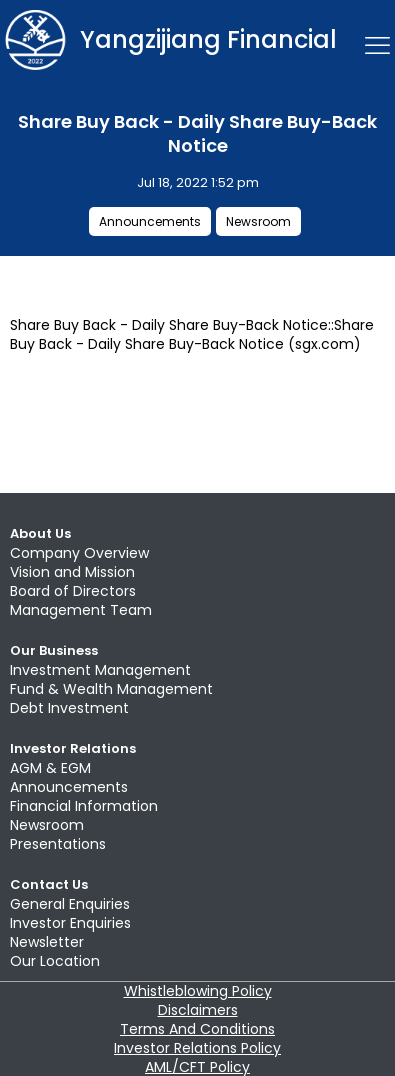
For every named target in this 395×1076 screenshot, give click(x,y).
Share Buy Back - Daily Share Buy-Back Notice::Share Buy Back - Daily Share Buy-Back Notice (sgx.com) (192, 334)
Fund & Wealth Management (111, 689)
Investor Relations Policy (197, 1048)
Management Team (81, 610)
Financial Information (84, 806)
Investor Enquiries (70, 923)
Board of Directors (73, 591)
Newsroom (258, 221)
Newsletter (47, 942)
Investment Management (100, 670)
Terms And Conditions (197, 1029)
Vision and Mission (72, 572)
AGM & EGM (50, 768)
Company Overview (79, 553)
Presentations (58, 844)
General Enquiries (70, 904)
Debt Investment (69, 708)
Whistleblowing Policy (198, 991)
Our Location (55, 961)
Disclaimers (198, 1010)
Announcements (150, 221)
